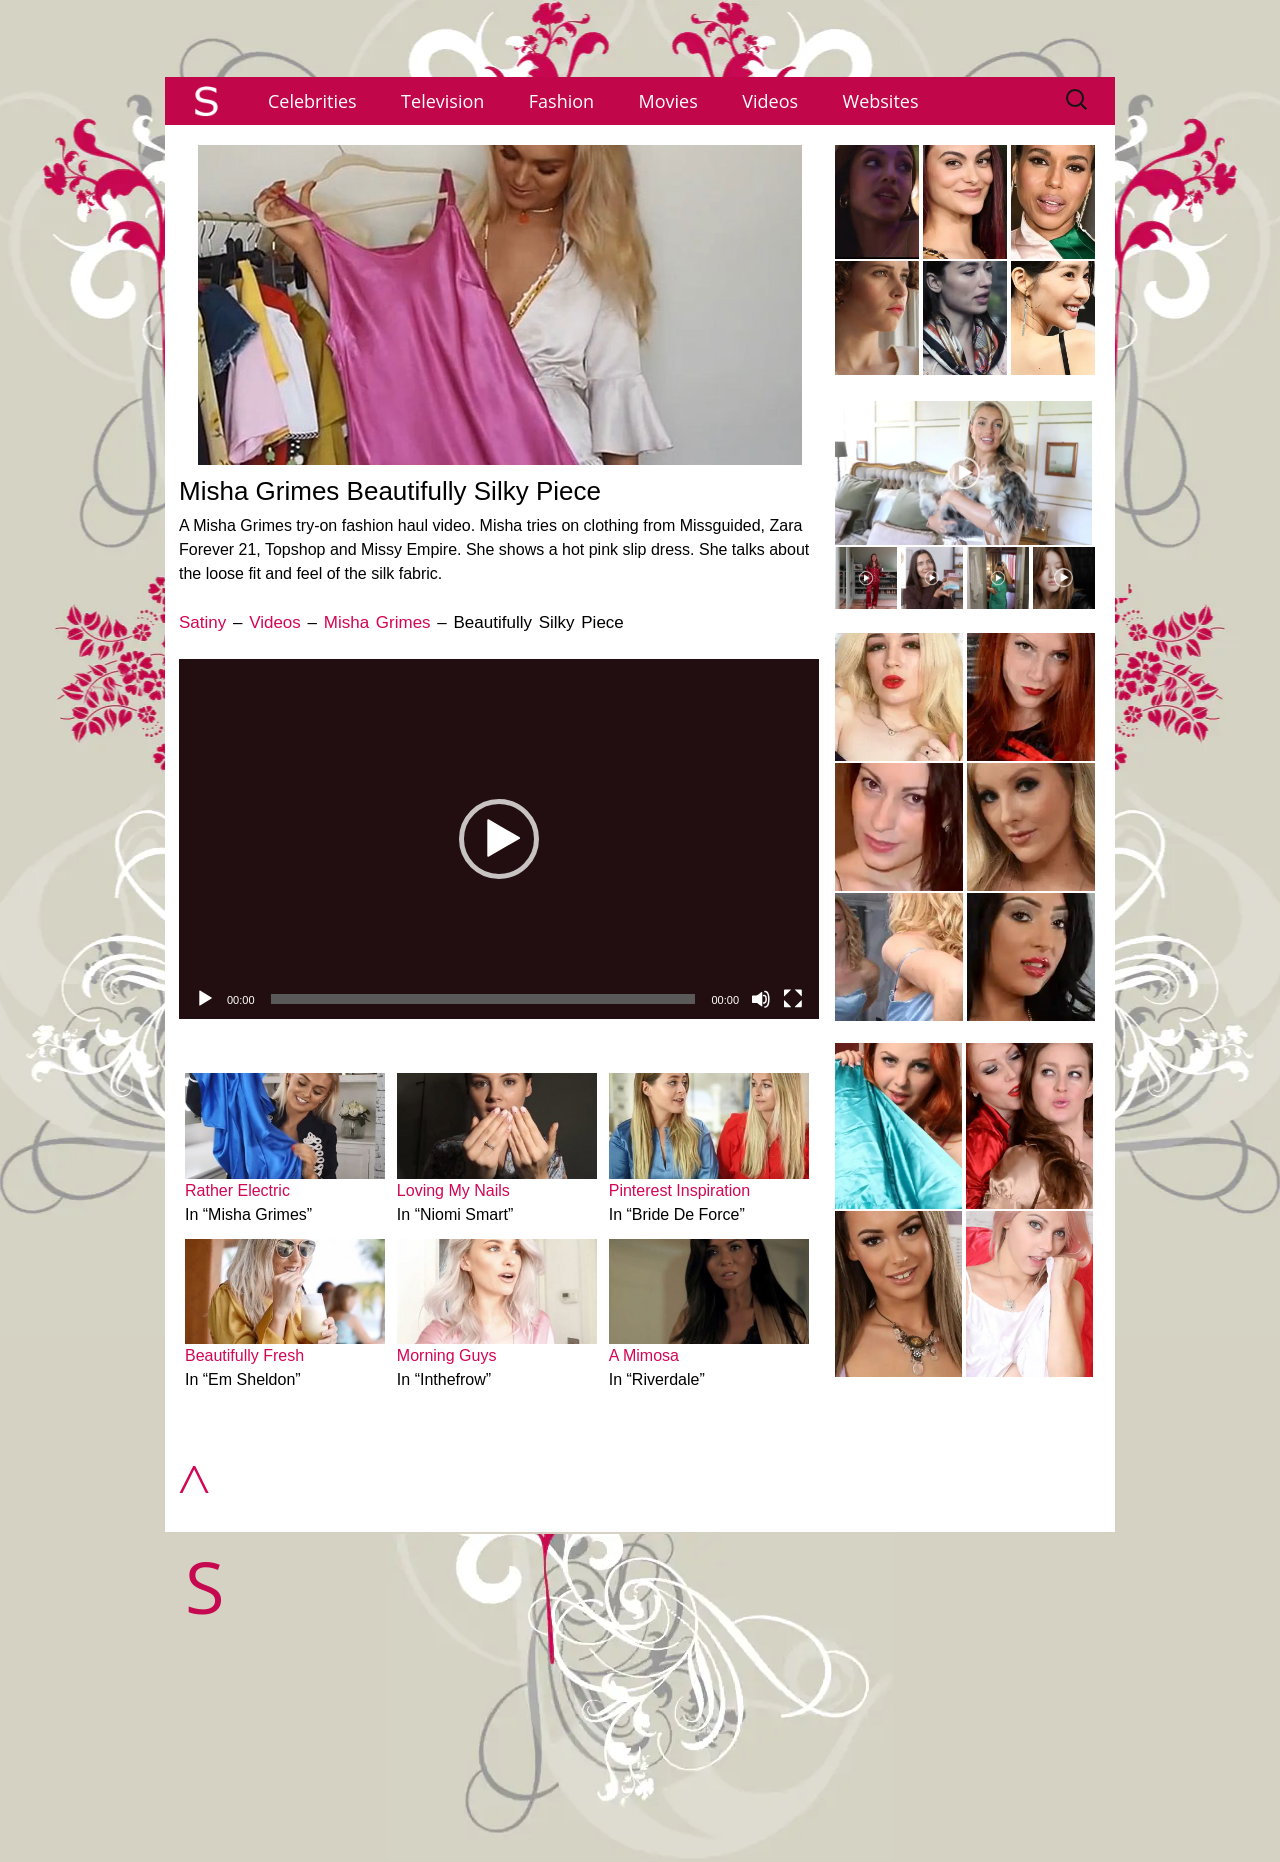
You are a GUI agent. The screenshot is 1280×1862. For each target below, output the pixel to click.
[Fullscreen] (793, 999)
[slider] (483, 999)
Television (442, 101)
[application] (499, 839)
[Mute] (761, 999)
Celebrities (312, 101)
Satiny (202, 622)
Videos (770, 101)
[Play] (205, 999)
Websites (881, 101)
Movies (668, 101)
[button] (499, 839)
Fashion (561, 101)
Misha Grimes (377, 622)
